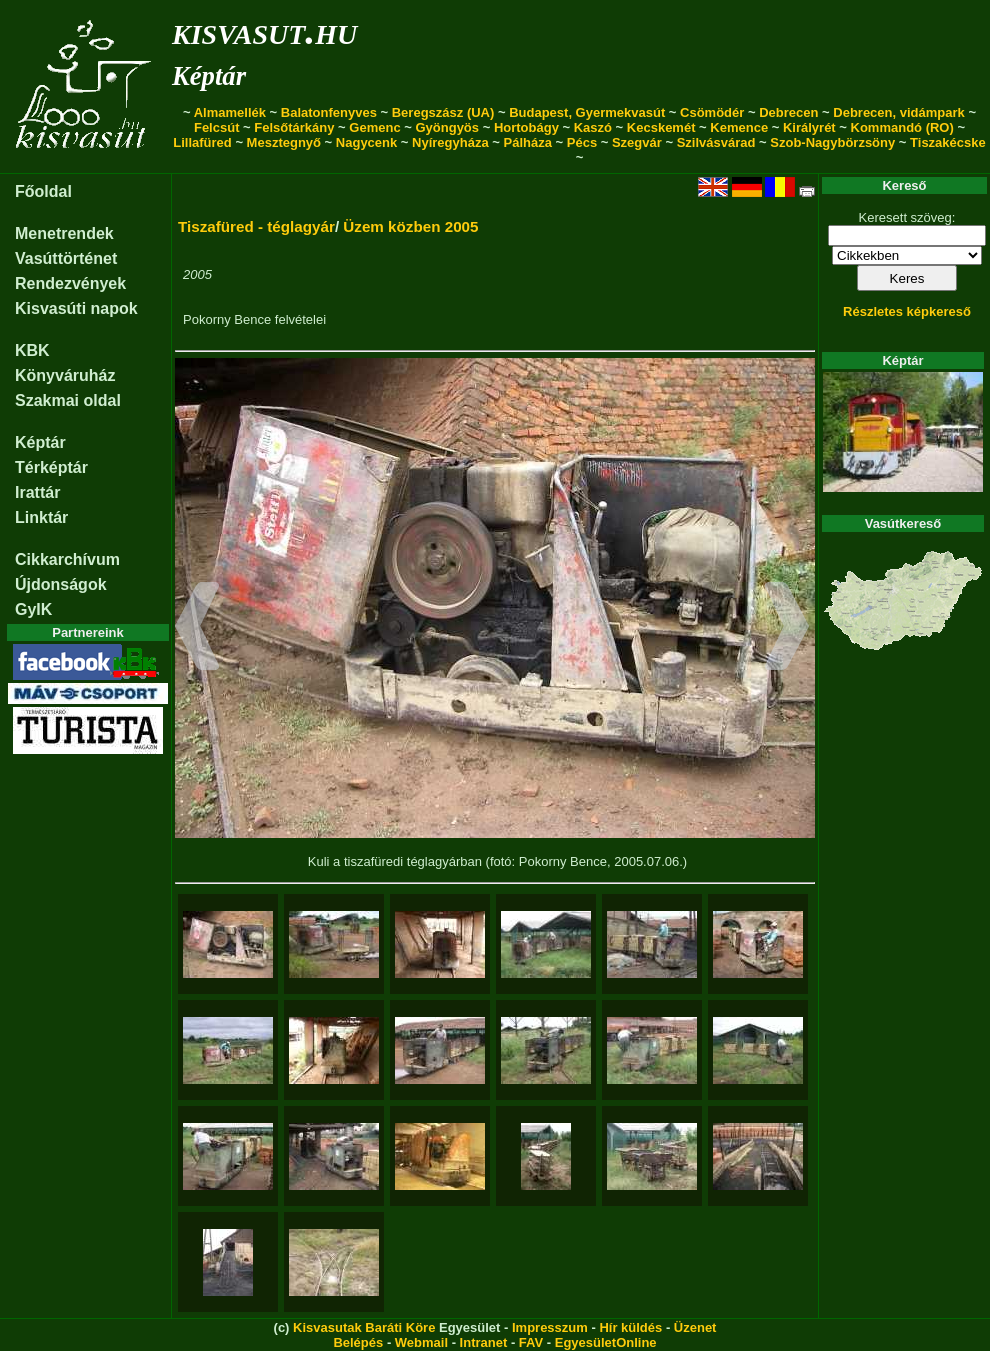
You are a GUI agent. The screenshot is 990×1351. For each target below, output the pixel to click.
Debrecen (788, 112)
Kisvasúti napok (76, 308)
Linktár (41, 517)
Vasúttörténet (66, 258)
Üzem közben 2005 (410, 226)
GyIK (33, 609)
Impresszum (550, 1327)
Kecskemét (661, 127)
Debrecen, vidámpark (899, 112)
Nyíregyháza (450, 142)
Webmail (421, 1342)
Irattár (37, 492)
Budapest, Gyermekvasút (587, 112)
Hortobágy (526, 127)
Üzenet (695, 1327)
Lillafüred (202, 142)
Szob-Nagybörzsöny (832, 142)
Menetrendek (64, 233)
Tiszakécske (948, 142)
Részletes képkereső (907, 311)
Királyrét (809, 127)
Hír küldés (630, 1327)
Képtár (209, 76)
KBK (32, 350)
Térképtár (51, 467)
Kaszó (593, 127)
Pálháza (528, 142)
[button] (197, 629)
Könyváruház (65, 375)
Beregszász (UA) (443, 112)
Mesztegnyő (284, 142)
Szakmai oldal (68, 400)
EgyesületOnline (606, 1342)
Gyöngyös (447, 127)
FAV (531, 1342)
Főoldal (43, 191)
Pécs (582, 142)
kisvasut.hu (264, 30)
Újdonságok (61, 584)
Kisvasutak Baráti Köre (364, 1327)
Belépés (358, 1342)
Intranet (484, 1342)
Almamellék (230, 112)
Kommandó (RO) (902, 127)
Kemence (739, 127)
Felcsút (217, 127)
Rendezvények (70, 283)
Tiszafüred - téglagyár (256, 226)
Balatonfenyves (329, 112)
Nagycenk (366, 142)
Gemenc (374, 127)
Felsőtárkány (294, 127)
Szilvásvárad (716, 142)
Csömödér (712, 112)
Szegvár (637, 142)
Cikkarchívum (67, 559)
